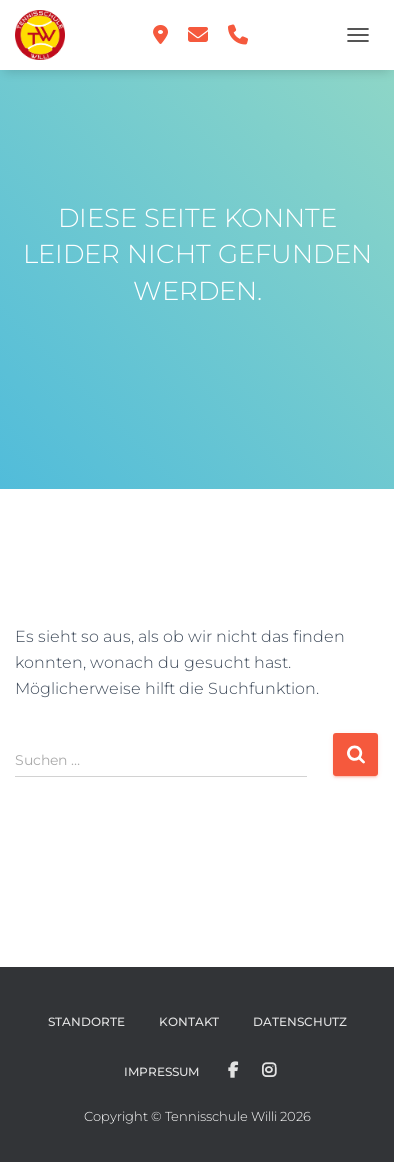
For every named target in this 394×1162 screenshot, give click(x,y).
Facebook (233, 1071)
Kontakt (189, 1021)
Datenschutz (300, 1021)
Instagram (269, 1071)
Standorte (86, 1021)
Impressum (161, 1071)
